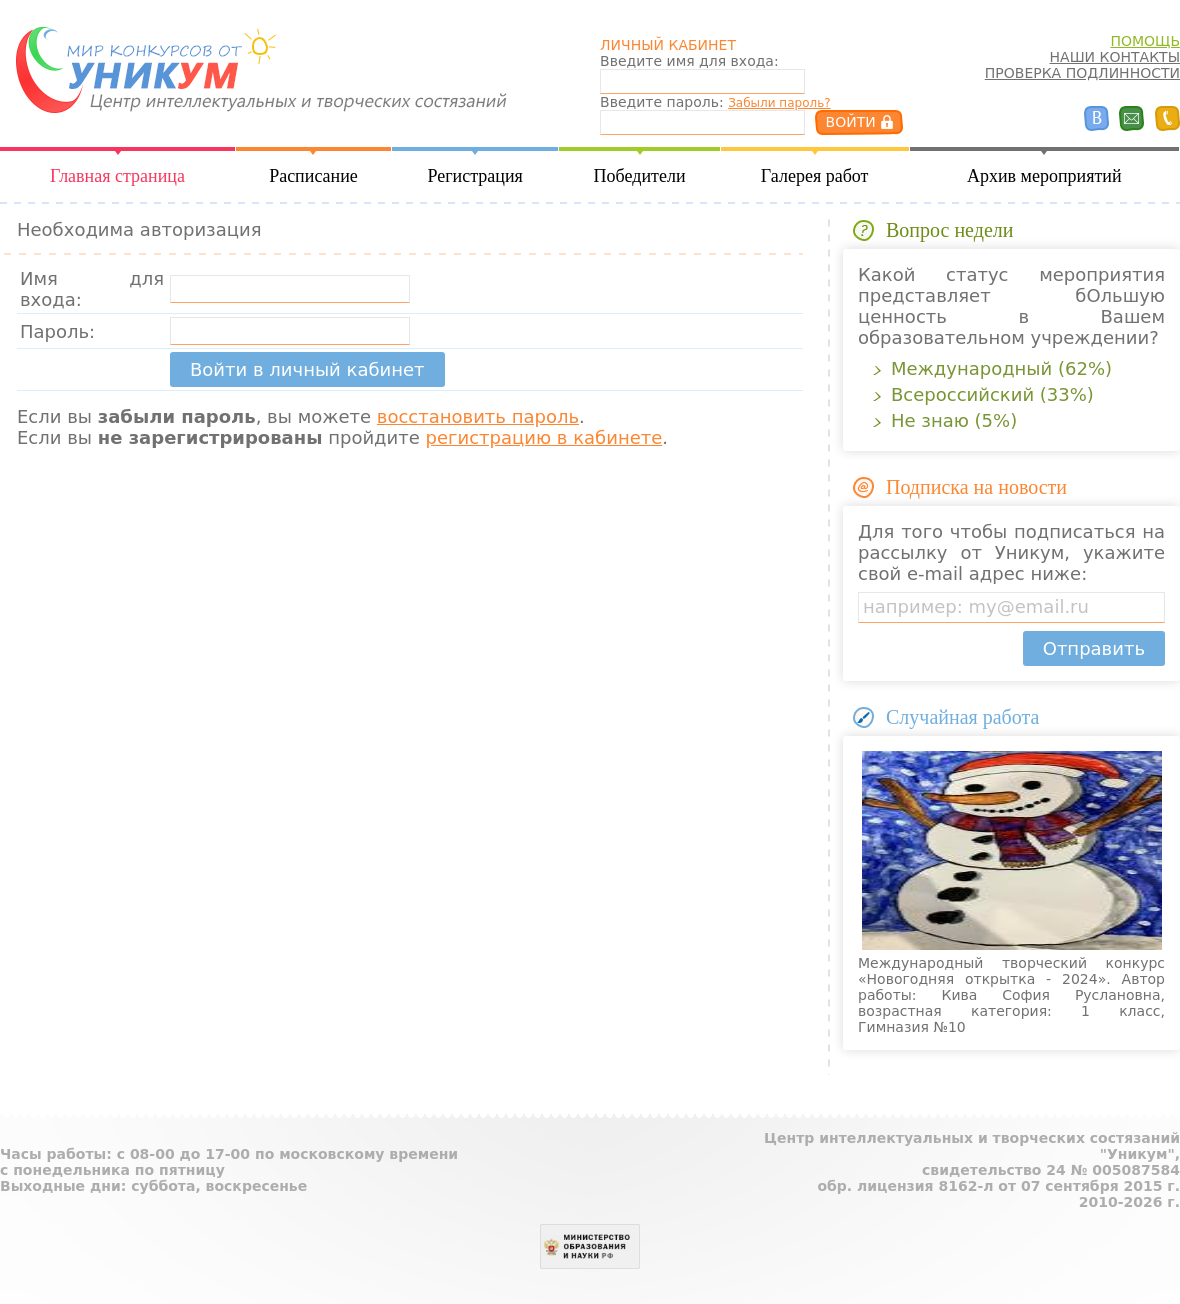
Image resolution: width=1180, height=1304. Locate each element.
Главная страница (117, 176)
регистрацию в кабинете (544, 437)
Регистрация (474, 176)
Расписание (313, 176)
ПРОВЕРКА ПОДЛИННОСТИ (1082, 73)
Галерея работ (815, 176)
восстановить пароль (478, 416)
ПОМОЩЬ (1145, 41)
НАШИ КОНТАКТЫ (1115, 57)
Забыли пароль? (779, 103)
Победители (640, 176)
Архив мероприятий (1044, 176)
